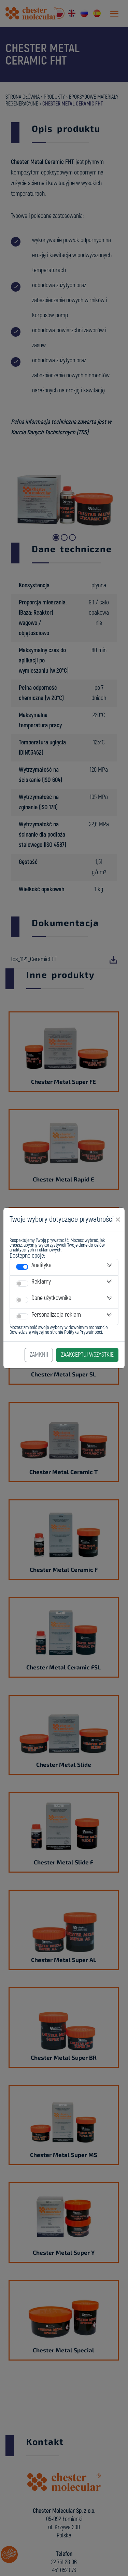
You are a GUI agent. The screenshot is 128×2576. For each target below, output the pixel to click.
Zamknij (39, 1355)
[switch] (22, 1267)
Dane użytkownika (51, 1298)
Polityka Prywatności (83, 1332)
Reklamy (41, 1282)
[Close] (118, 1219)
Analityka (41, 1265)
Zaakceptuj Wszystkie (87, 1355)
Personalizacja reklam (56, 1315)
